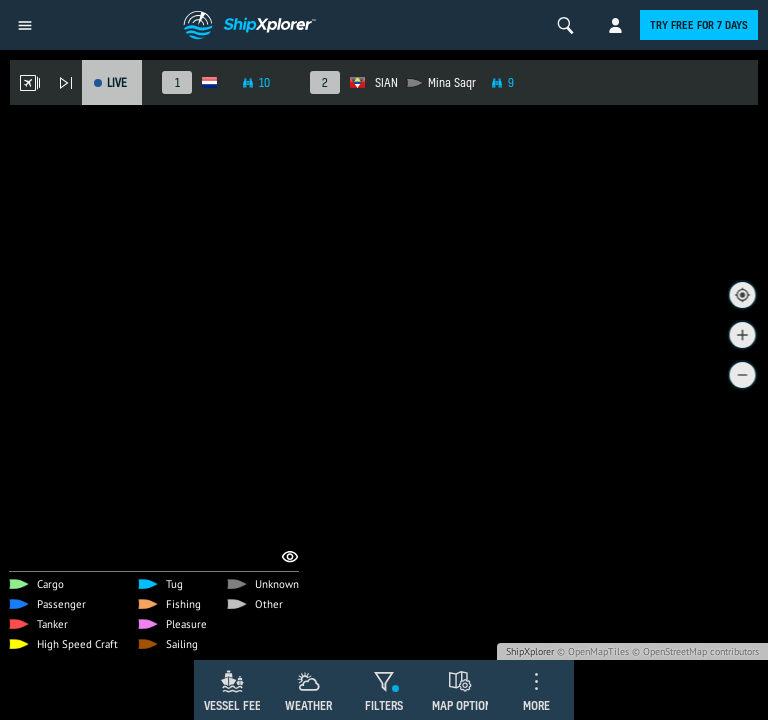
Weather (308, 705)
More (536, 705)
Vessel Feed (236, 705)
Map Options (465, 705)
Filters (384, 705)
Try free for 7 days (699, 25)
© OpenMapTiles (593, 651)
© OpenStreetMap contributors (695, 651)
